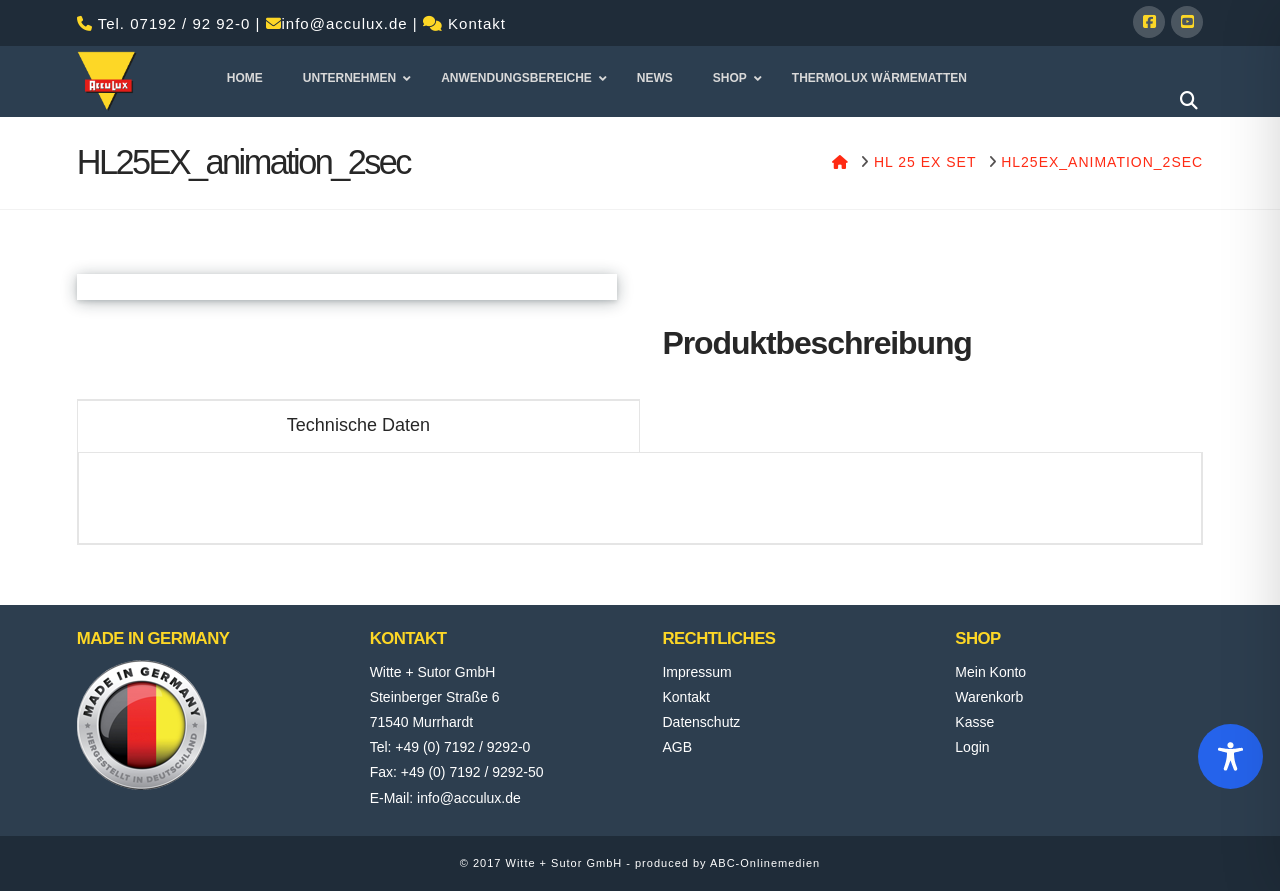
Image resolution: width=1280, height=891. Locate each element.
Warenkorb (989, 697)
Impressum (696, 672)
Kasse (974, 722)
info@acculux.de (345, 23)
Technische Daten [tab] (358, 425)
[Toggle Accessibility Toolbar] (1230, 756)
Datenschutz (701, 722)
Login (972, 747)
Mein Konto (990, 672)
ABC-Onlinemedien (765, 863)
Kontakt (477, 23)
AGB (677, 747)
